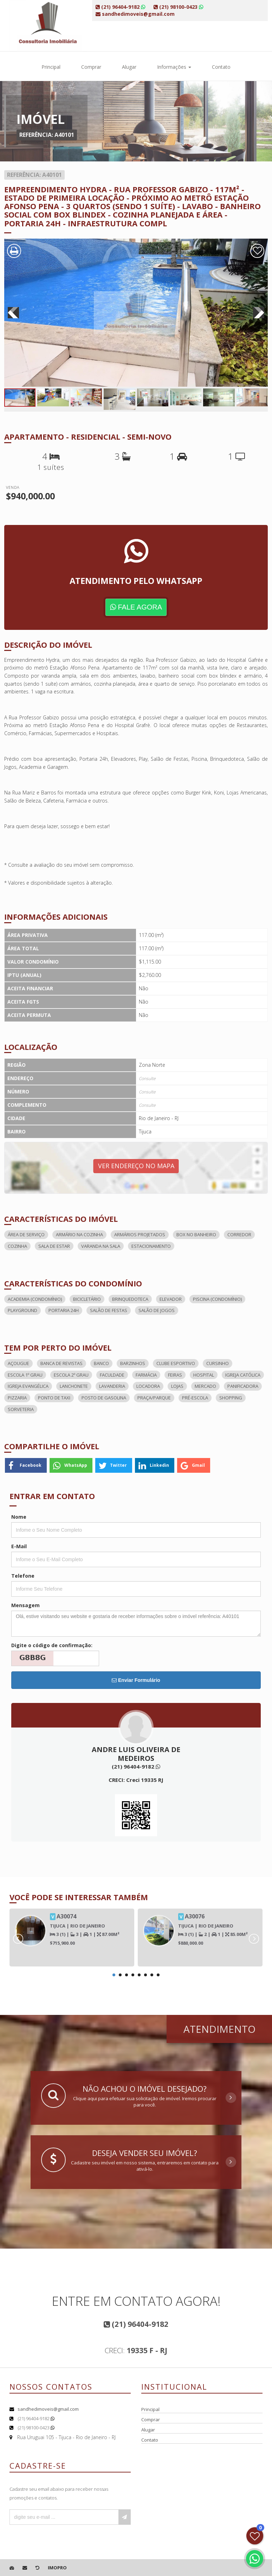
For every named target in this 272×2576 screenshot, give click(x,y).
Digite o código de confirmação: (51, 1645)
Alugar (129, 67)
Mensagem (25, 1605)
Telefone (22, 1575)
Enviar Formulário (136, 1680)
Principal (50, 67)
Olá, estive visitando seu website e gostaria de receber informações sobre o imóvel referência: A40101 (136, 1624)
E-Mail (19, 1546)
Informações (174, 67)
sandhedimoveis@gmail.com (48, 2409)
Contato (221, 67)
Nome (18, 1516)
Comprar (91, 67)
